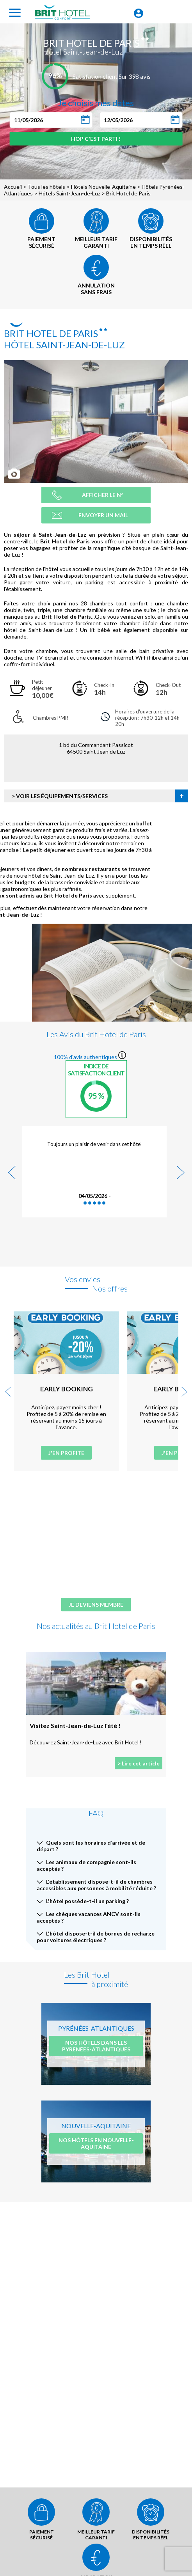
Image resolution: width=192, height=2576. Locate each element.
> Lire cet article (138, 1763)
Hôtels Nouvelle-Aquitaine (103, 186)
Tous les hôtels (46, 186)
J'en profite (66, 1452)
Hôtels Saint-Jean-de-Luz (69, 193)
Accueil (13, 186)
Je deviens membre (96, 1604)
